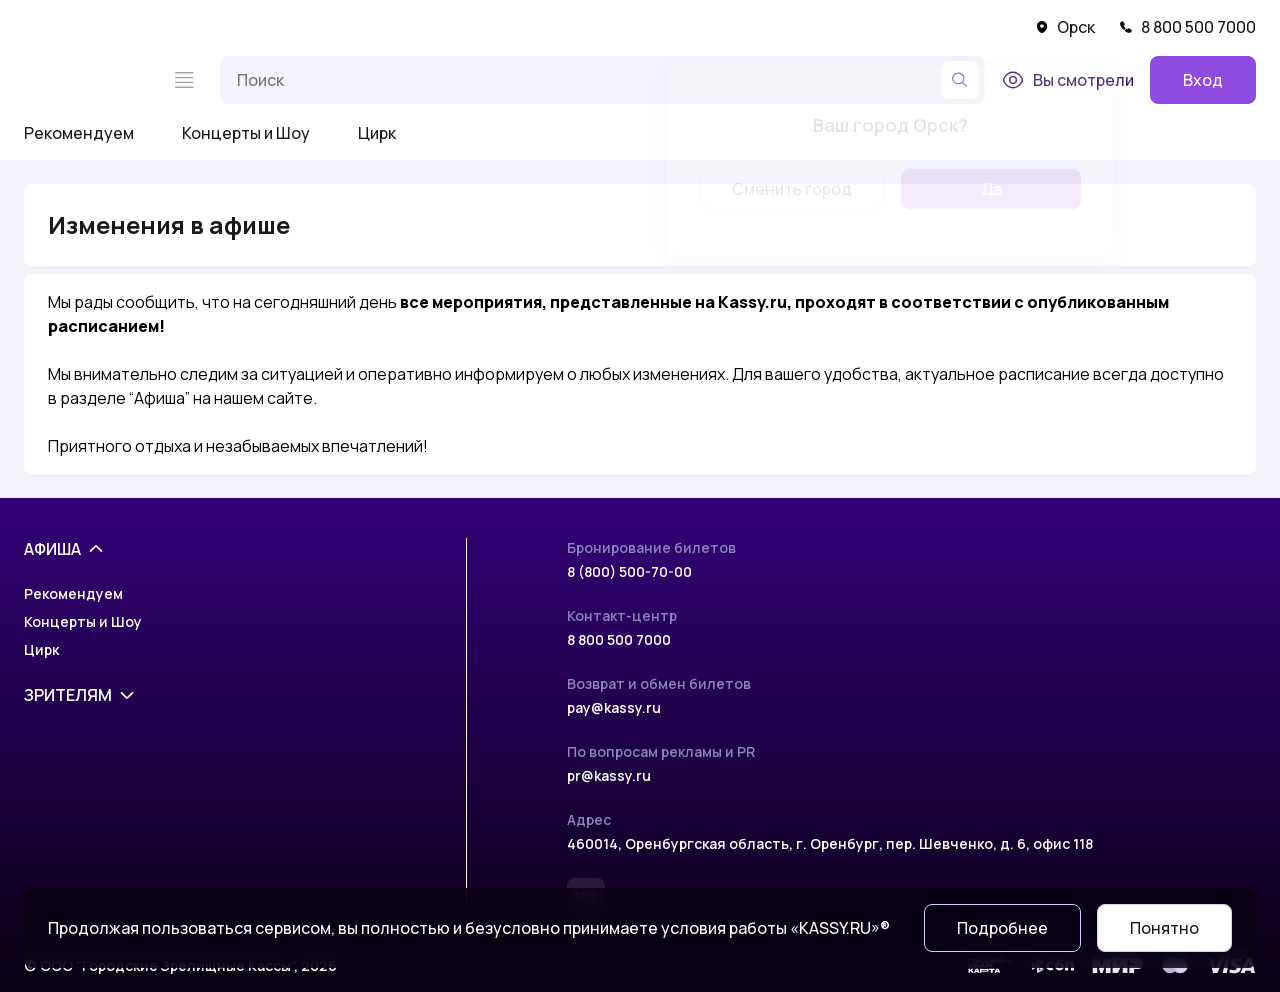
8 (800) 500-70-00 (629, 571)
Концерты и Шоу (246, 133)
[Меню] (184, 80)
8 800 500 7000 (1187, 27)
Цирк (377, 133)
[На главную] (86, 80)
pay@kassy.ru (614, 707)
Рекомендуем (79, 133)
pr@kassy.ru (609, 775)
